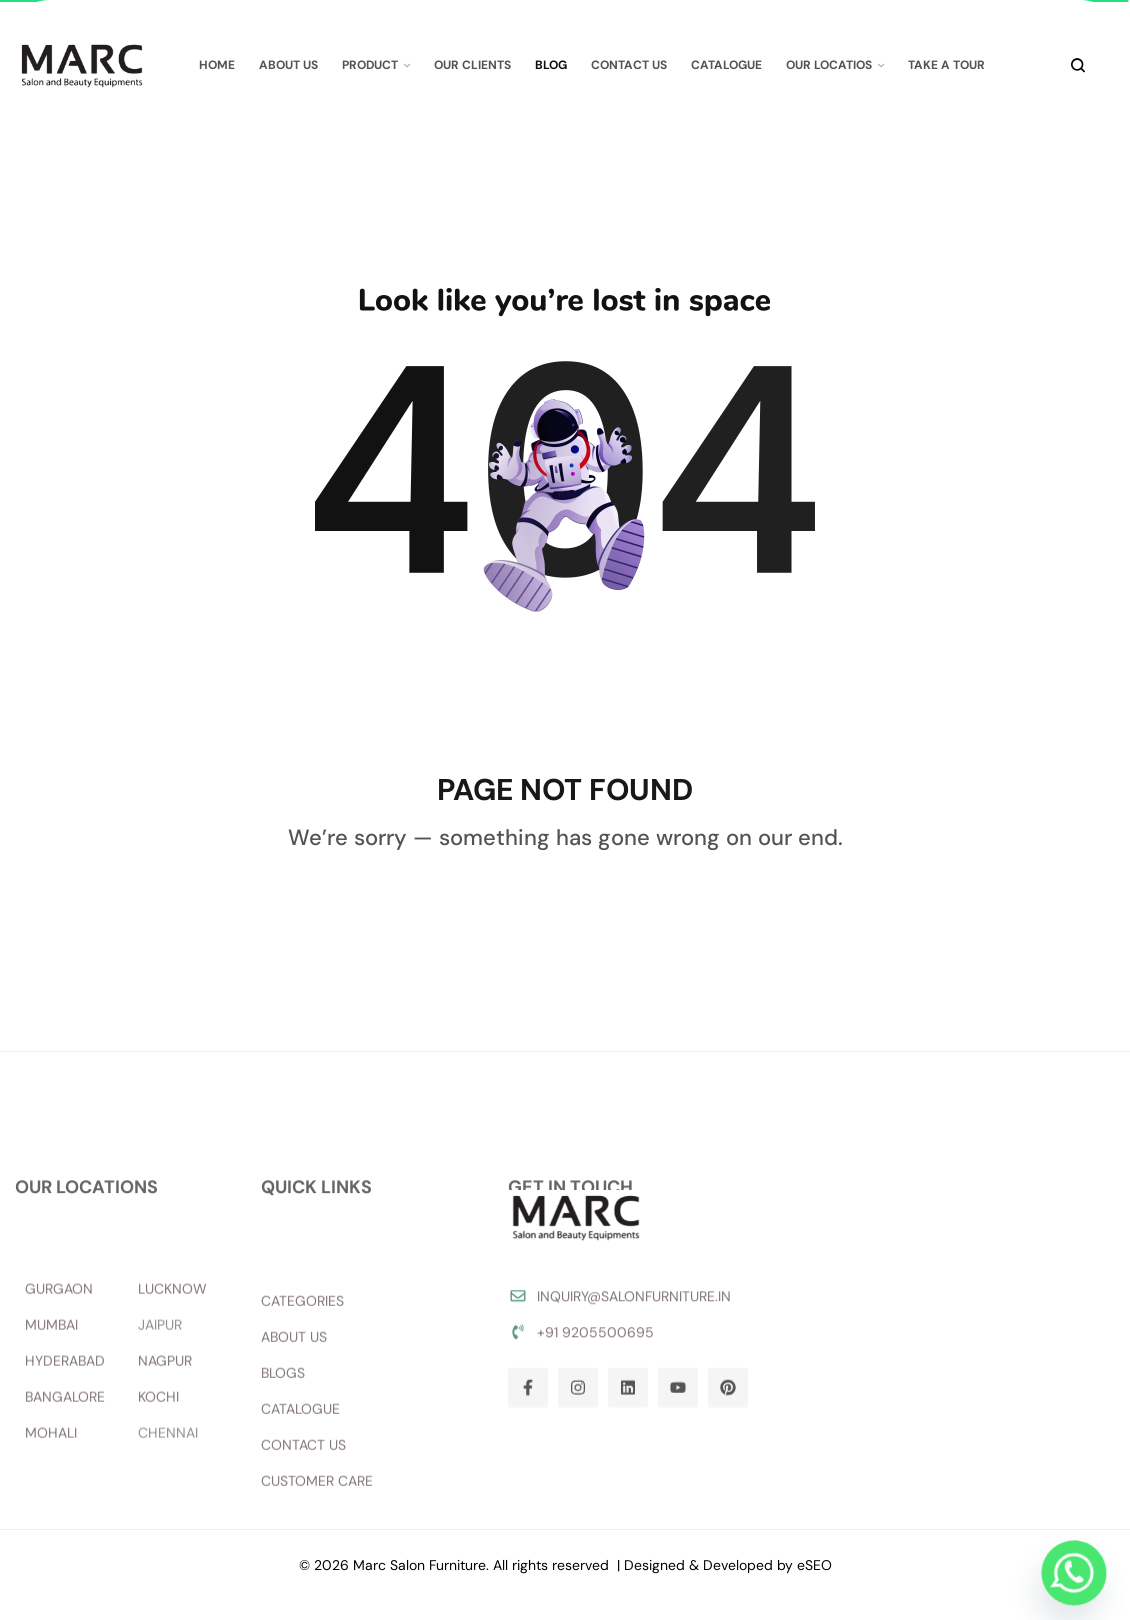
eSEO (814, 1565)
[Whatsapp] (1074, 1573)
